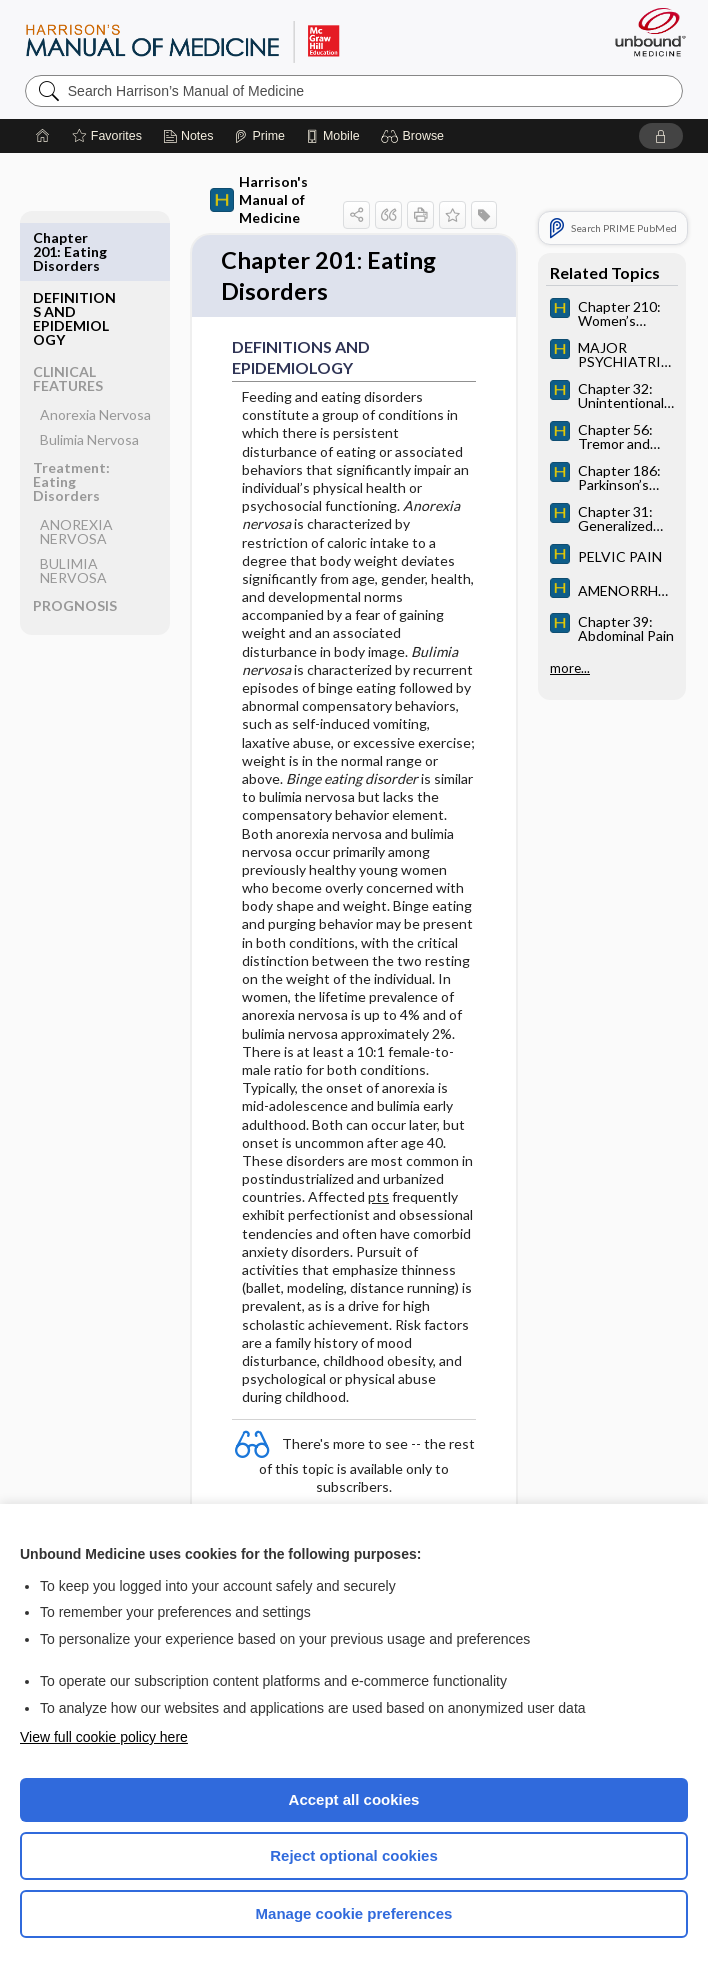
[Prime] (259, 136)
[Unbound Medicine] (644, 32)
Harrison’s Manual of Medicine (182, 41)
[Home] (43, 136)
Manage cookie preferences (354, 1913)
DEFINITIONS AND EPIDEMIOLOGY (74, 258)
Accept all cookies (354, 1799)
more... (570, 668)
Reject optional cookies (354, 1855)
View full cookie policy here (104, 1737)
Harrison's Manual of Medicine (259, 199)
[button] (415, 136)
